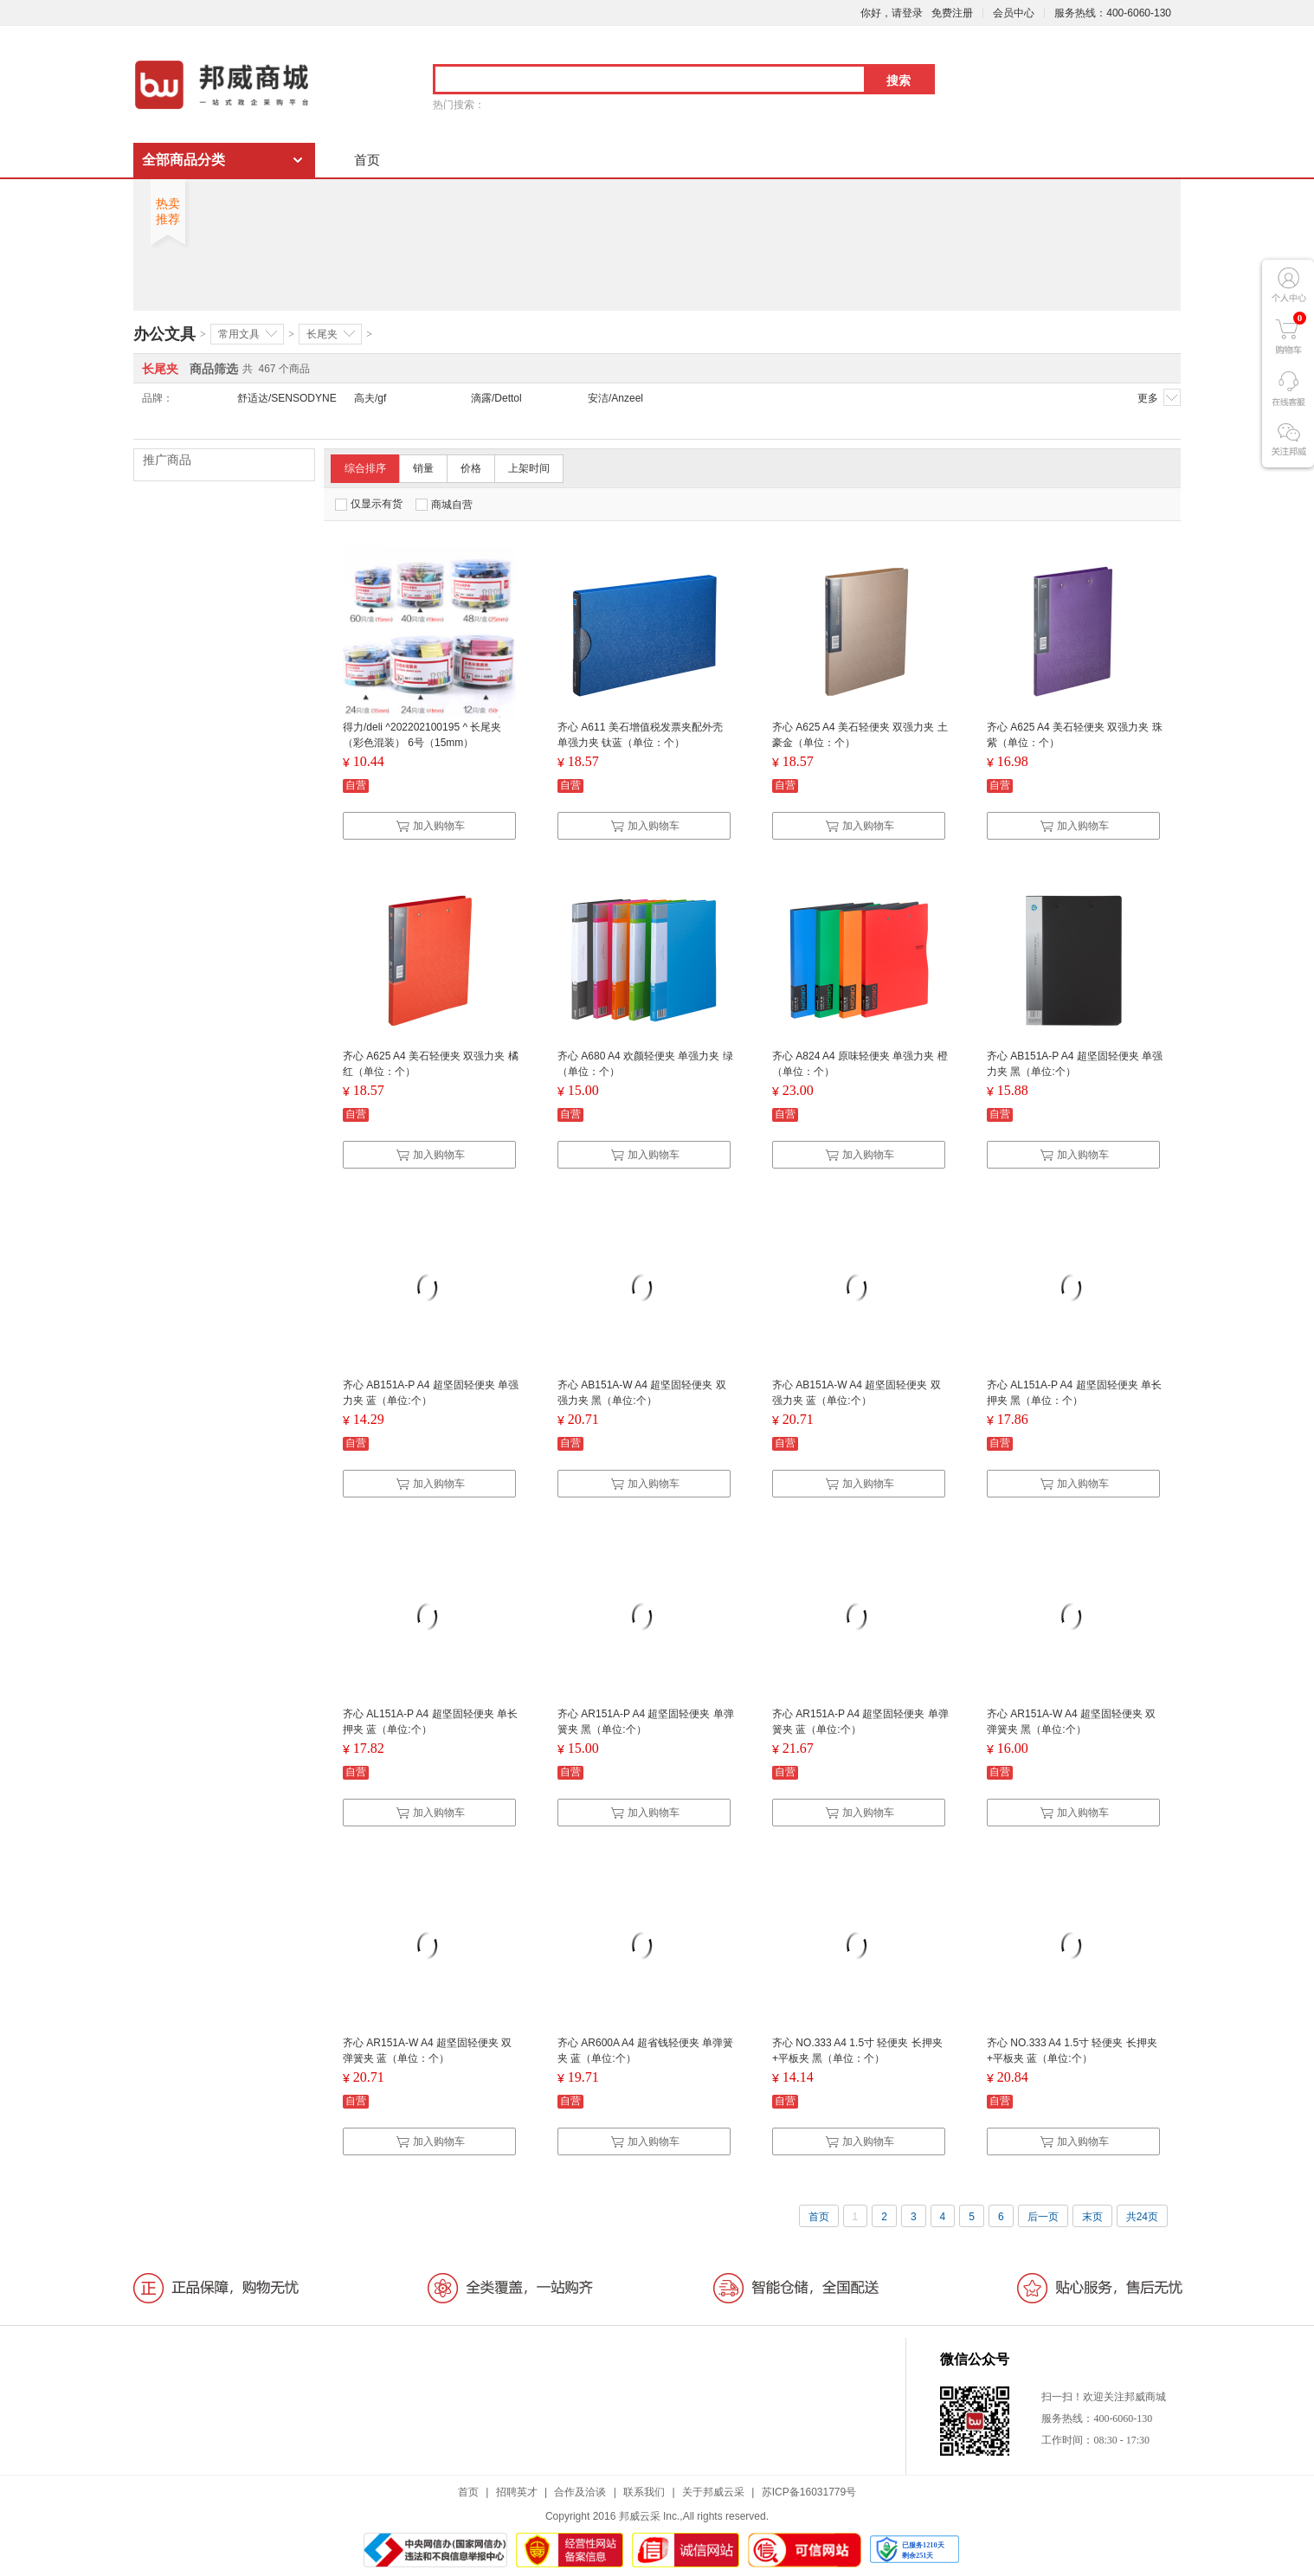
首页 (367, 159)
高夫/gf (370, 398)
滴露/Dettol (496, 398)
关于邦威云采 (713, 2492)
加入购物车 (430, 825)
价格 (471, 468)
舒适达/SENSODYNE (287, 398)
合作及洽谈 (580, 2492)
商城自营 (444, 505)
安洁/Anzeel (615, 398)
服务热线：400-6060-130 (1112, 13)
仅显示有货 (369, 504)
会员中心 (1013, 13)
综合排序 (365, 468)
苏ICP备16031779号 (809, 2492)
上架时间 (529, 468)
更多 (1159, 397)
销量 (423, 468)
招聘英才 (517, 2492)
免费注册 (952, 13)
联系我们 (644, 2492)
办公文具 (164, 334)
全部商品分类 (183, 159)
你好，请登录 (891, 13)
